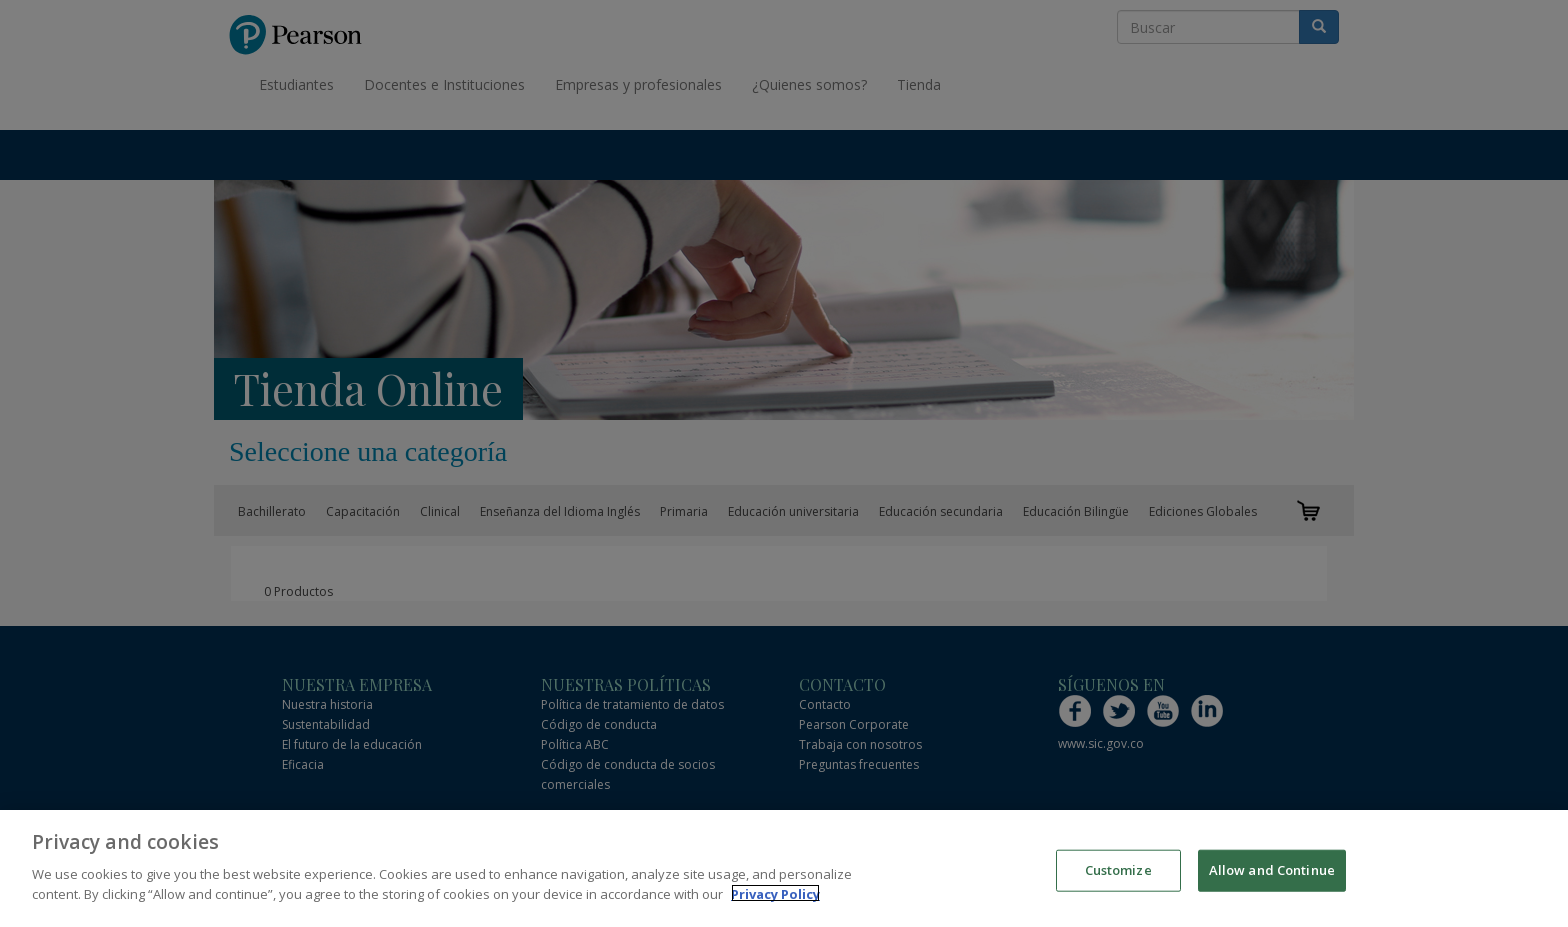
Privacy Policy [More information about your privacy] (775, 899)
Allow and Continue (1272, 874)
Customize (1118, 874)
